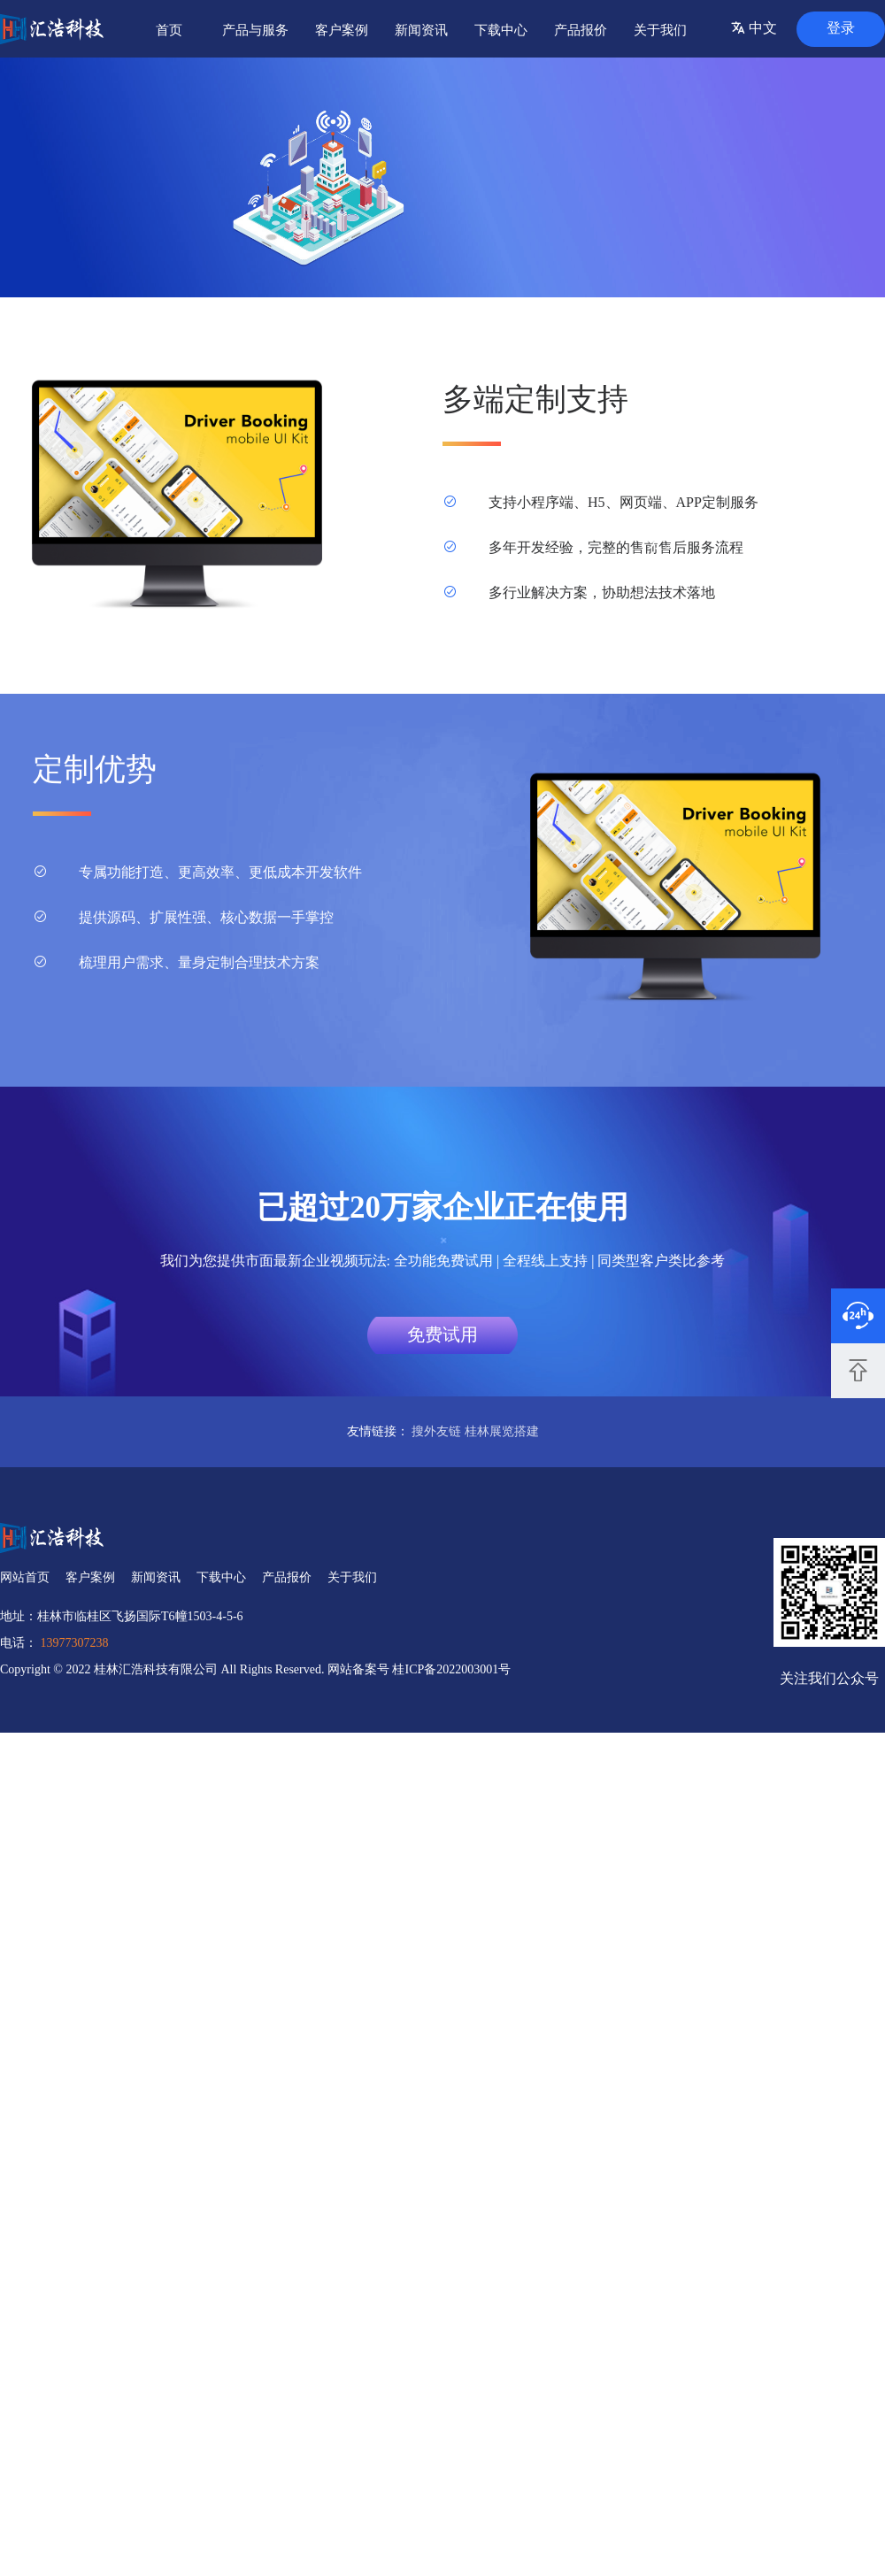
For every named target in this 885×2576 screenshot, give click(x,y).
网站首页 (25, 1577)
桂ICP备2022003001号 (451, 1669)
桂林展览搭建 (502, 1431)
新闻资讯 (421, 30)
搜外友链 (436, 1431)
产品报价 (580, 30)
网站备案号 (360, 1669)
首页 (169, 30)
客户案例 (341, 30)
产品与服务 (255, 30)
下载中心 (500, 30)
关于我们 (660, 30)
